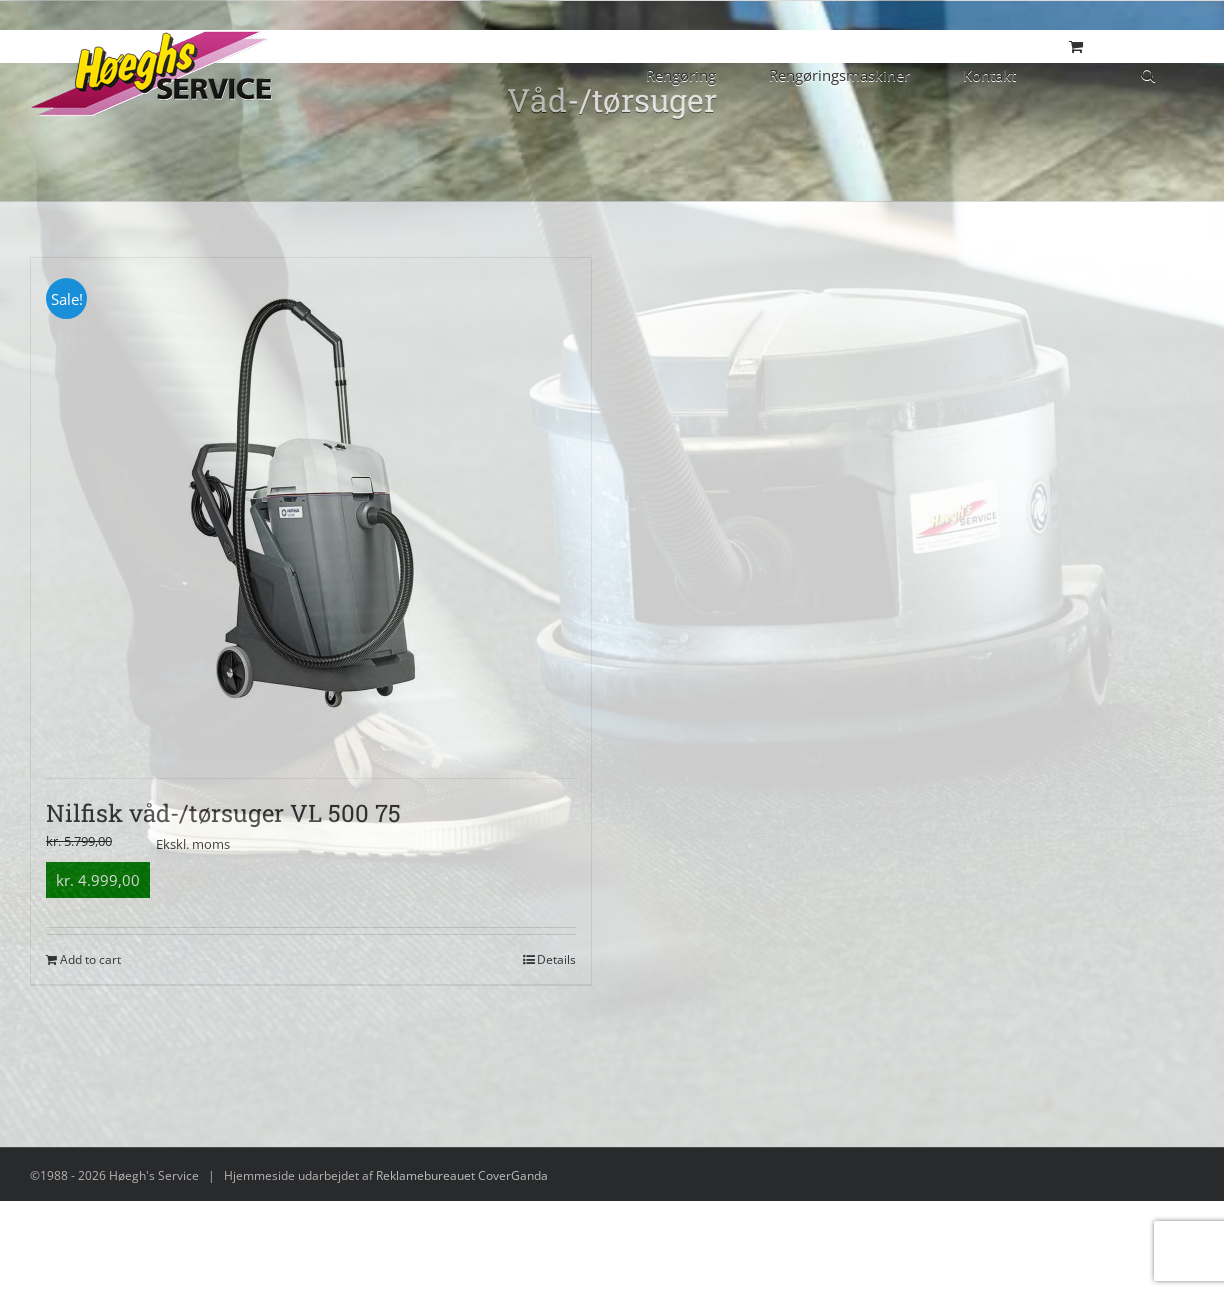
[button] (1148, 73)
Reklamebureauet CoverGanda (462, 1175)
